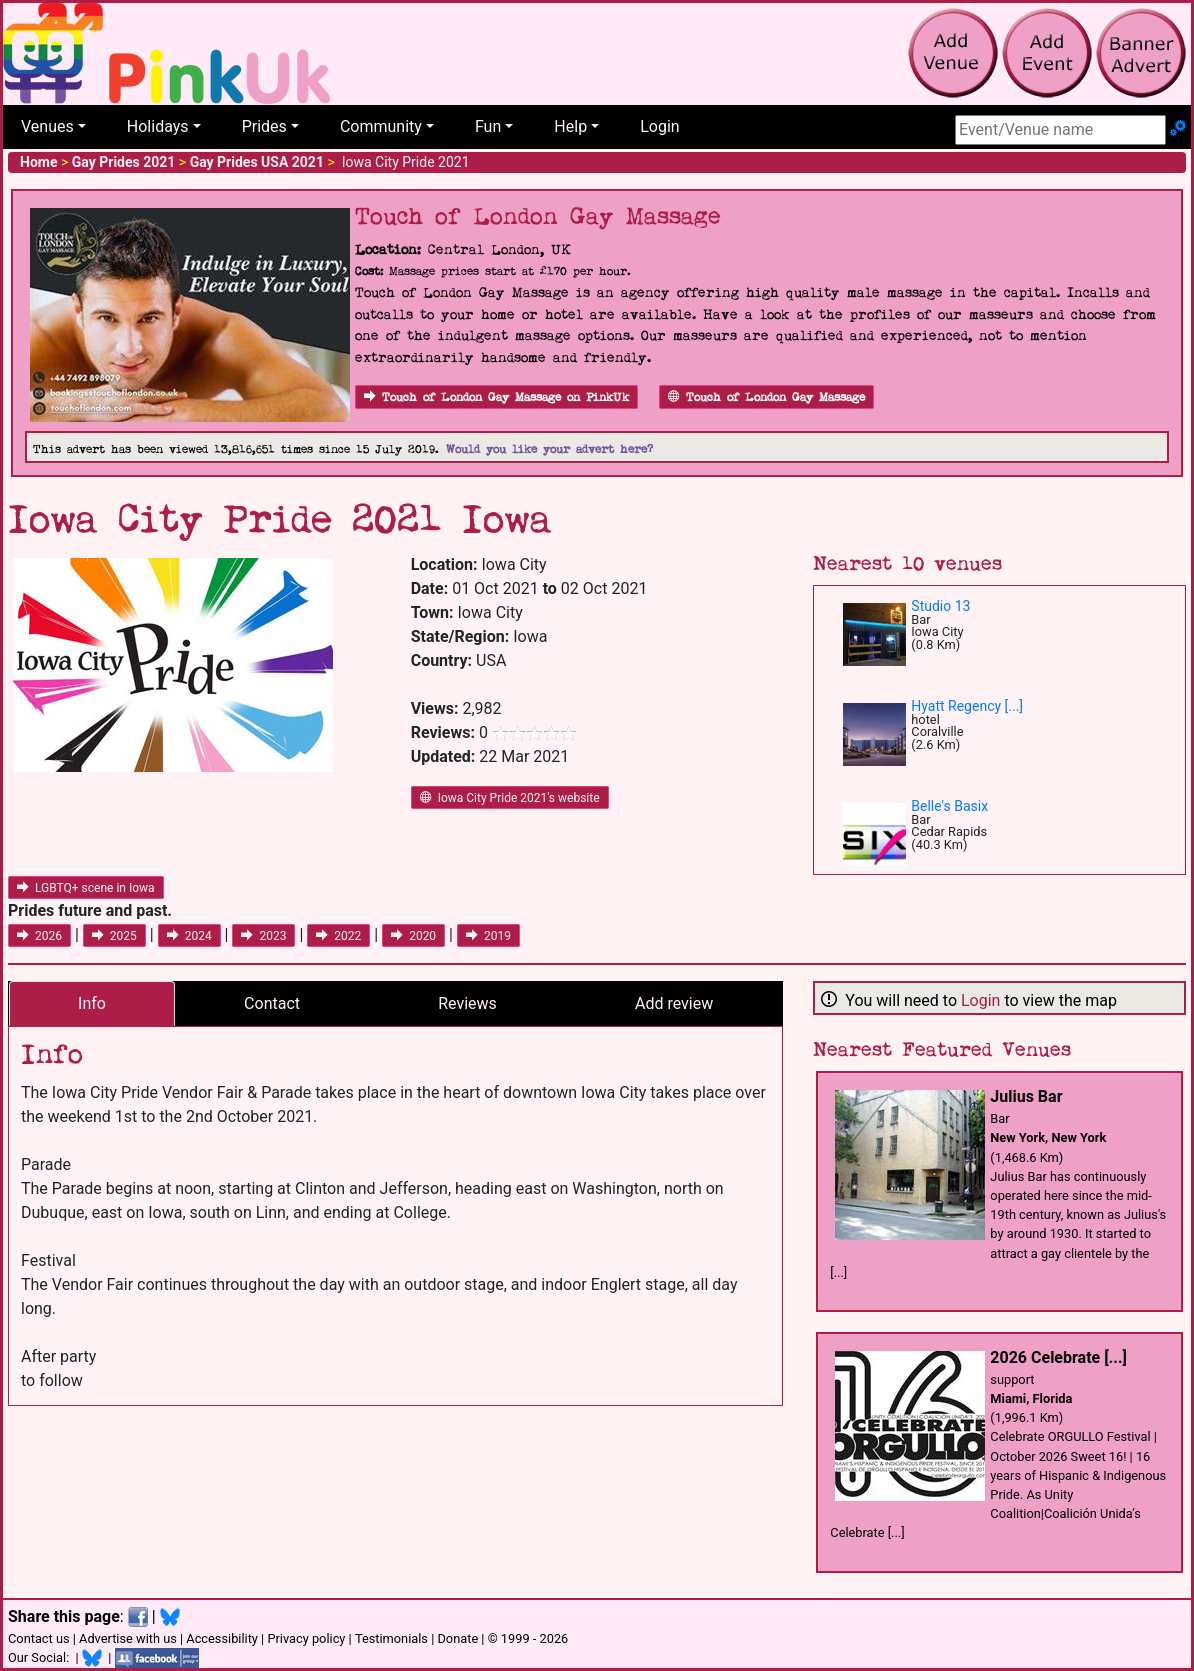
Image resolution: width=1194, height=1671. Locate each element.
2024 (189, 936)
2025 (114, 936)
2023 (263, 936)
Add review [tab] (674, 1003)
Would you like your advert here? (549, 449)
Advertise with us (128, 1638)
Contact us (39, 1638)
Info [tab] (92, 1003)
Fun (488, 126)
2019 (488, 936)
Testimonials (391, 1638)
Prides (264, 126)
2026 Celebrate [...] (1058, 1357)
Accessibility (222, 1638)
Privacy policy (306, 1638)
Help (570, 126)
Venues (47, 126)
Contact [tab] (272, 1003)
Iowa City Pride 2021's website (510, 798)
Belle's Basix (949, 806)
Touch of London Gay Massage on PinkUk (496, 397)
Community (381, 126)
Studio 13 (940, 606)
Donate (457, 1638)
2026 (39, 936)
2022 (338, 936)
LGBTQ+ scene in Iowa (86, 888)
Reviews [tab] (467, 1003)
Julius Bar (1026, 1096)
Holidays (158, 126)
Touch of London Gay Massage (766, 397)
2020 (413, 936)
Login (659, 126)
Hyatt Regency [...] (967, 706)
